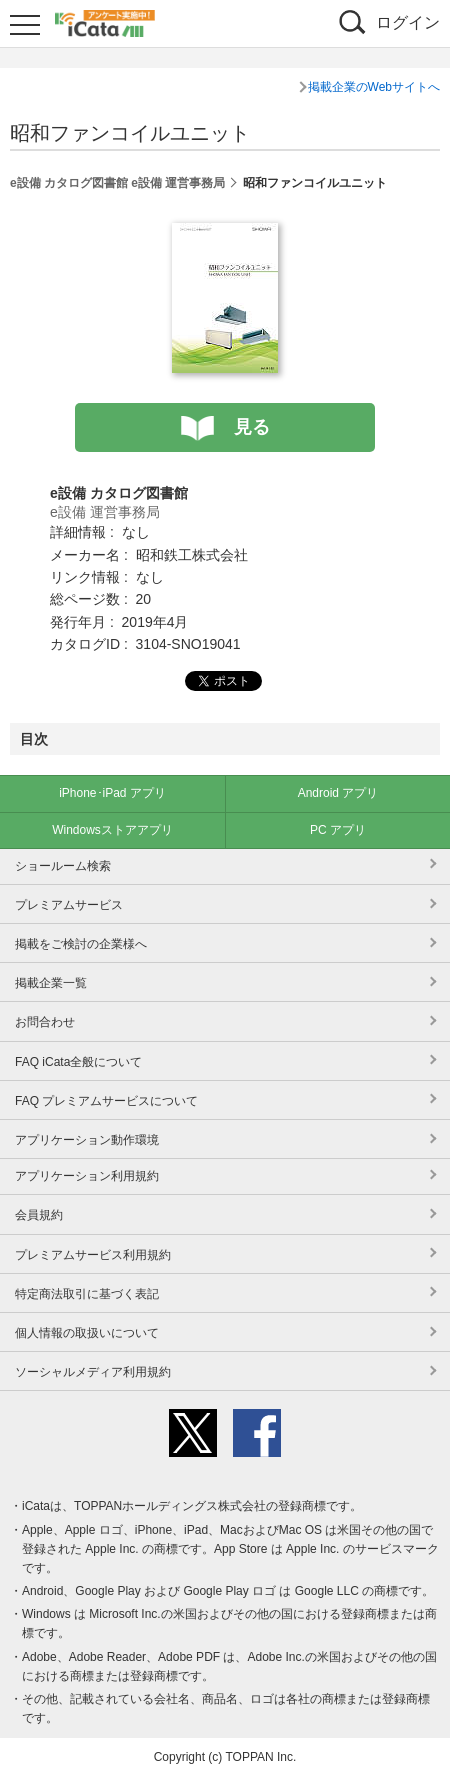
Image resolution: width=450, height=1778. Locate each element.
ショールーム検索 (63, 866)
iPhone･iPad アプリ (112, 793)
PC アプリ (338, 830)
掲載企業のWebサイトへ (374, 87)
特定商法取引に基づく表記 (87, 1294)
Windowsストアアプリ (112, 830)
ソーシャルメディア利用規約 (93, 1372)
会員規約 (39, 1215)
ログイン (408, 22)
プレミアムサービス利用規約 (93, 1255)
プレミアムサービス (69, 905)
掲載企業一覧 (51, 983)
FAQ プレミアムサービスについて (106, 1101)
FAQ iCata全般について (78, 1062)
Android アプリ (338, 793)
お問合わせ (45, 1022)
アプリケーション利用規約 (87, 1176)
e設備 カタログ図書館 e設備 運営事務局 (117, 183)
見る (252, 427)
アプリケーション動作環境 (87, 1140)
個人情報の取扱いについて (87, 1333)
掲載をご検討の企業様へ (81, 944)
